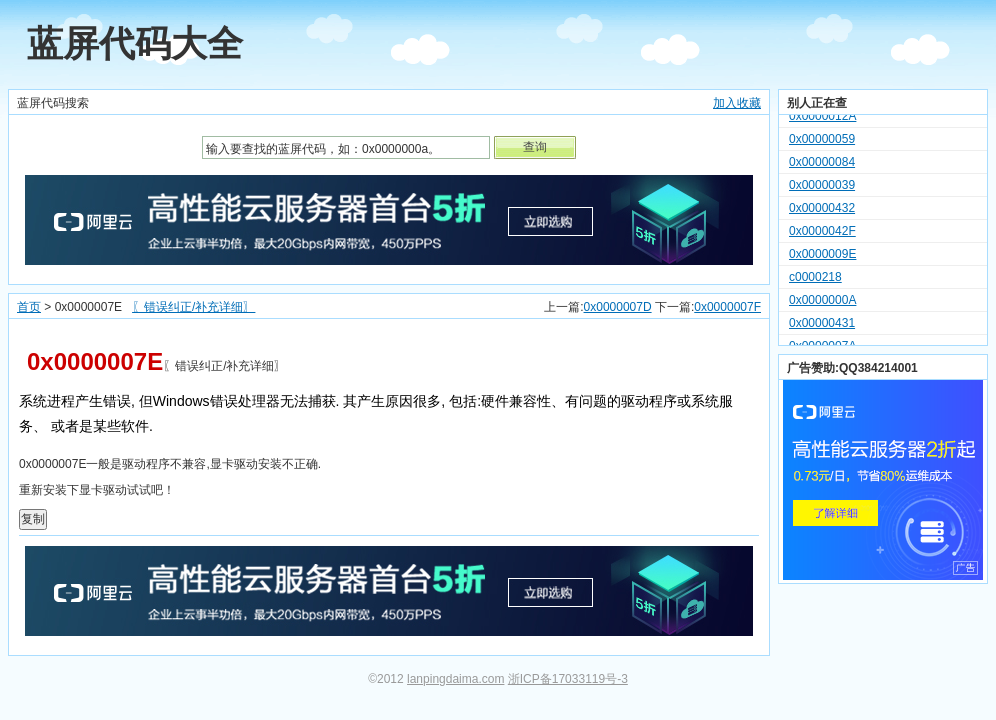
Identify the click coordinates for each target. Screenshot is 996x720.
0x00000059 (822, 142)
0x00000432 (822, 211)
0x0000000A (822, 303)
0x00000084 (822, 165)
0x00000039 (822, 188)
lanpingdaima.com (455, 679)
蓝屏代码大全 (135, 43)
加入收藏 (737, 103)
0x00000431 (822, 326)
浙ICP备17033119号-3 (568, 679)
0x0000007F (727, 307)
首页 (29, 307)
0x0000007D (618, 307)
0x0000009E (822, 257)
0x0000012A (822, 119)
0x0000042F (822, 234)
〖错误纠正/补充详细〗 (193, 307)
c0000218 (815, 280)
